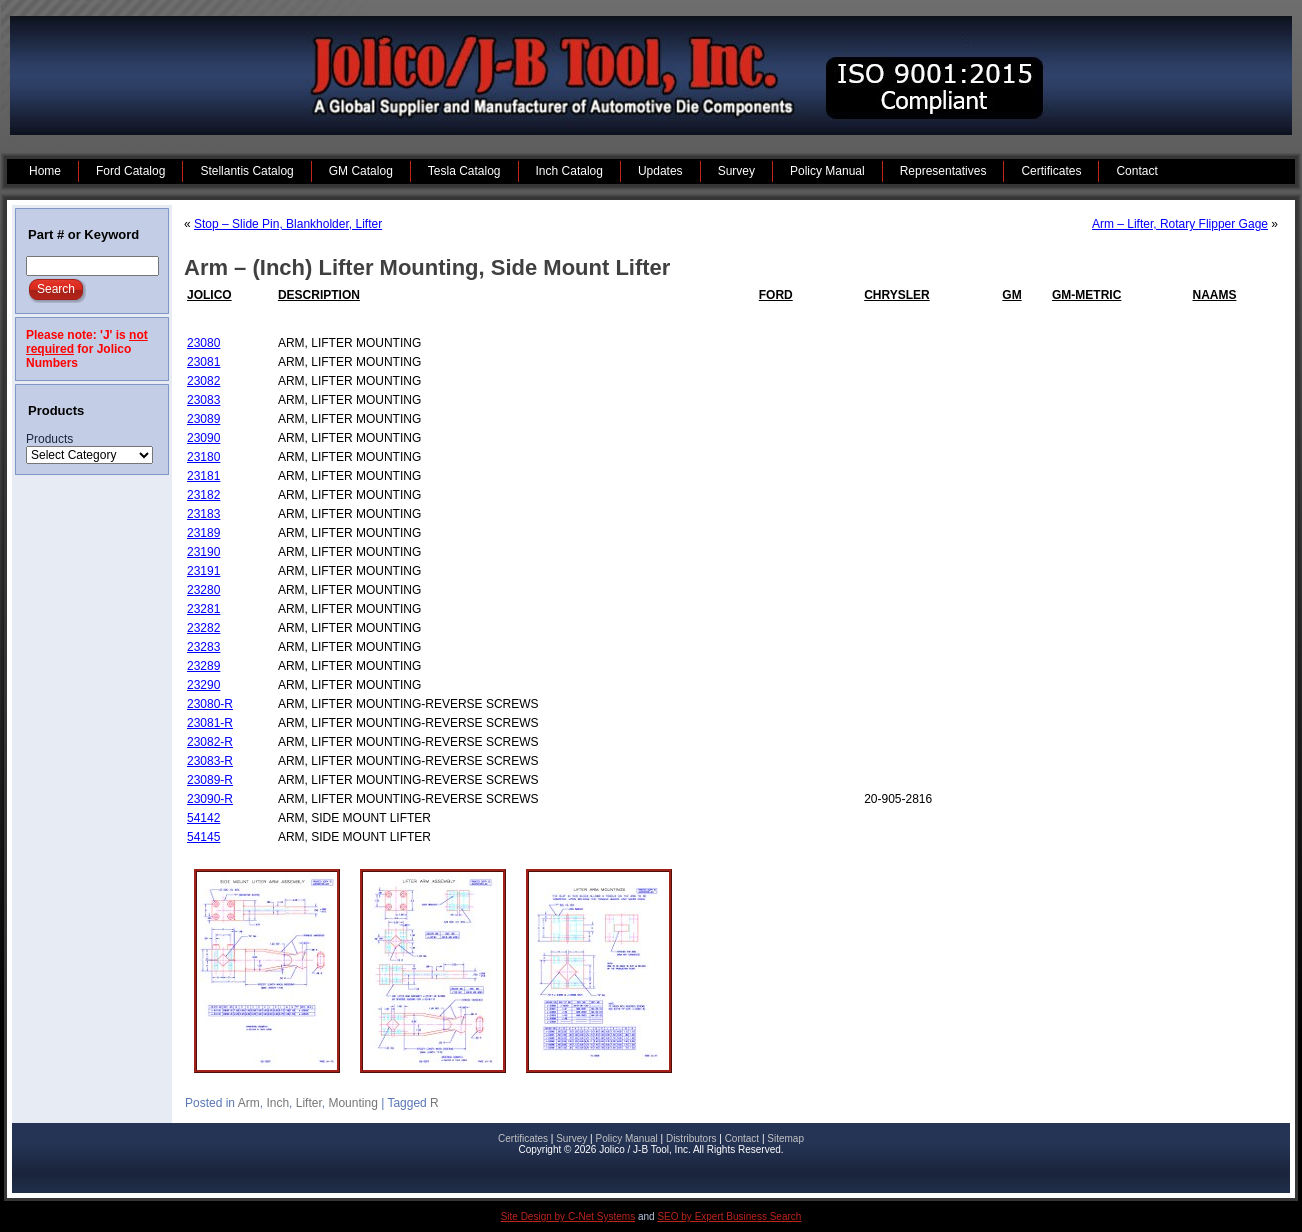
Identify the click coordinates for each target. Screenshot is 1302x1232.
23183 (203, 514)
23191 (203, 571)
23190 (203, 552)
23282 (203, 628)
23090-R (210, 799)
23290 (203, 685)
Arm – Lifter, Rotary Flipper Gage (1180, 224)
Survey (571, 1138)
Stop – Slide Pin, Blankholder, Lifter (288, 224)
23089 (203, 419)
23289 (203, 666)
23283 (203, 647)
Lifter (309, 1103)
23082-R (210, 742)
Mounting (352, 1103)
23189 (203, 533)
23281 (203, 609)
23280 (203, 590)
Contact (742, 1138)
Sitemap (785, 1138)
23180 (203, 457)
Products (49, 439)
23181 (203, 476)
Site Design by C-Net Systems (568, 1216)
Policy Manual (626, 1138)
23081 (203, 362)
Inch (277, 1103)
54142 (203, 818)
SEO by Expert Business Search (729, 1216)
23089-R (210, 780)
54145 (203, 837)
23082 (203, 381)
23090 (203, 438)
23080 (203, 343)
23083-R (210, 761)
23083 (203, 400)
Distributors (691, 1138)
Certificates (523, 1138)
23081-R (210, 723)
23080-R (210, 704)
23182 (203, 495)
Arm (249, 1103)
